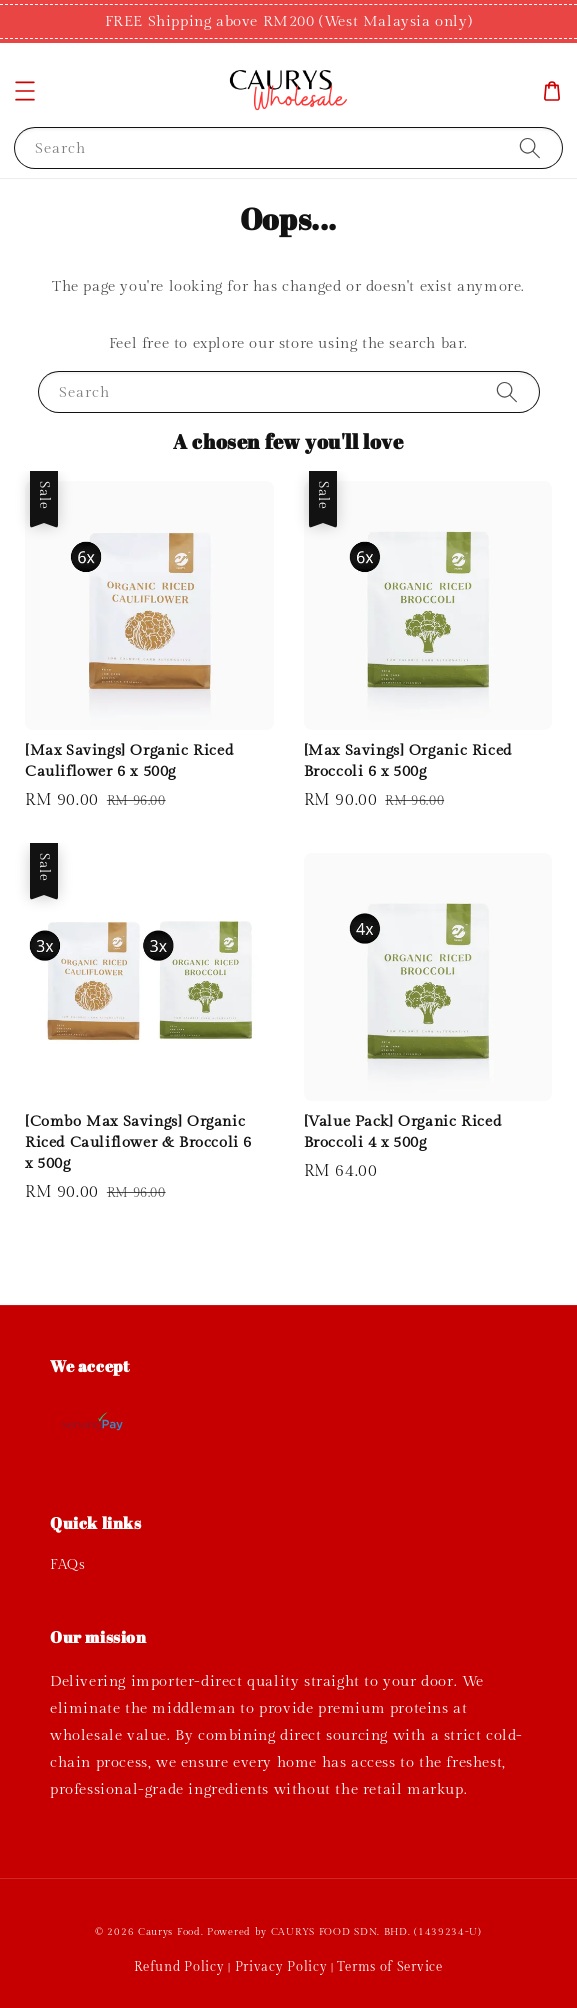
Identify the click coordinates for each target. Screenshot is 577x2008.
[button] (25, 91)
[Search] (530, 147)
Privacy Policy (281, 1967)
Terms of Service (389, 1967)
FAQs (67, 1565)
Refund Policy (179, 1967)
